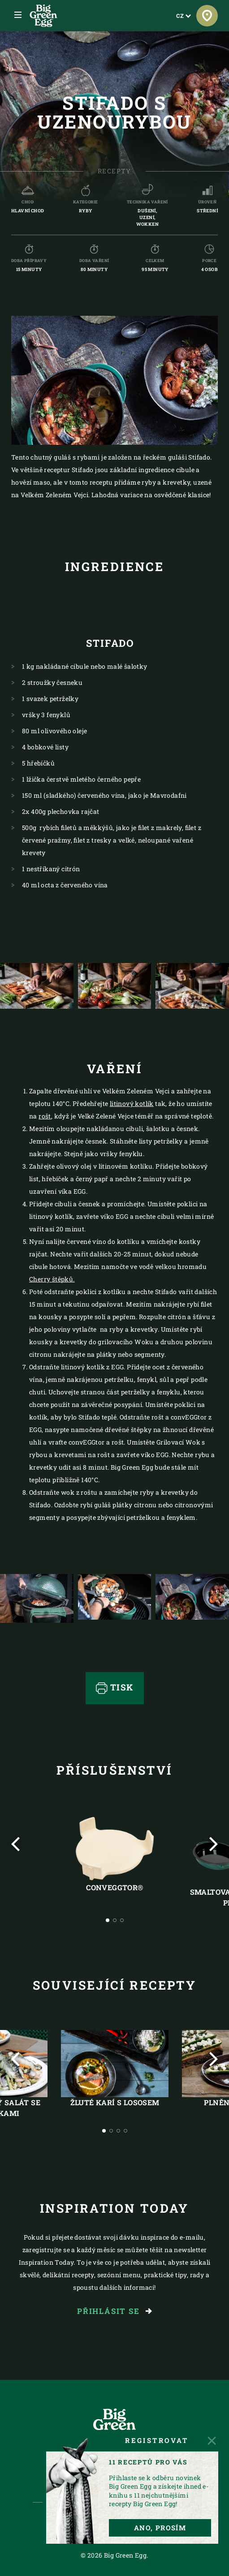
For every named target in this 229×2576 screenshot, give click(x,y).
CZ (184, 15)
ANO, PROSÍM (160, 2527)
